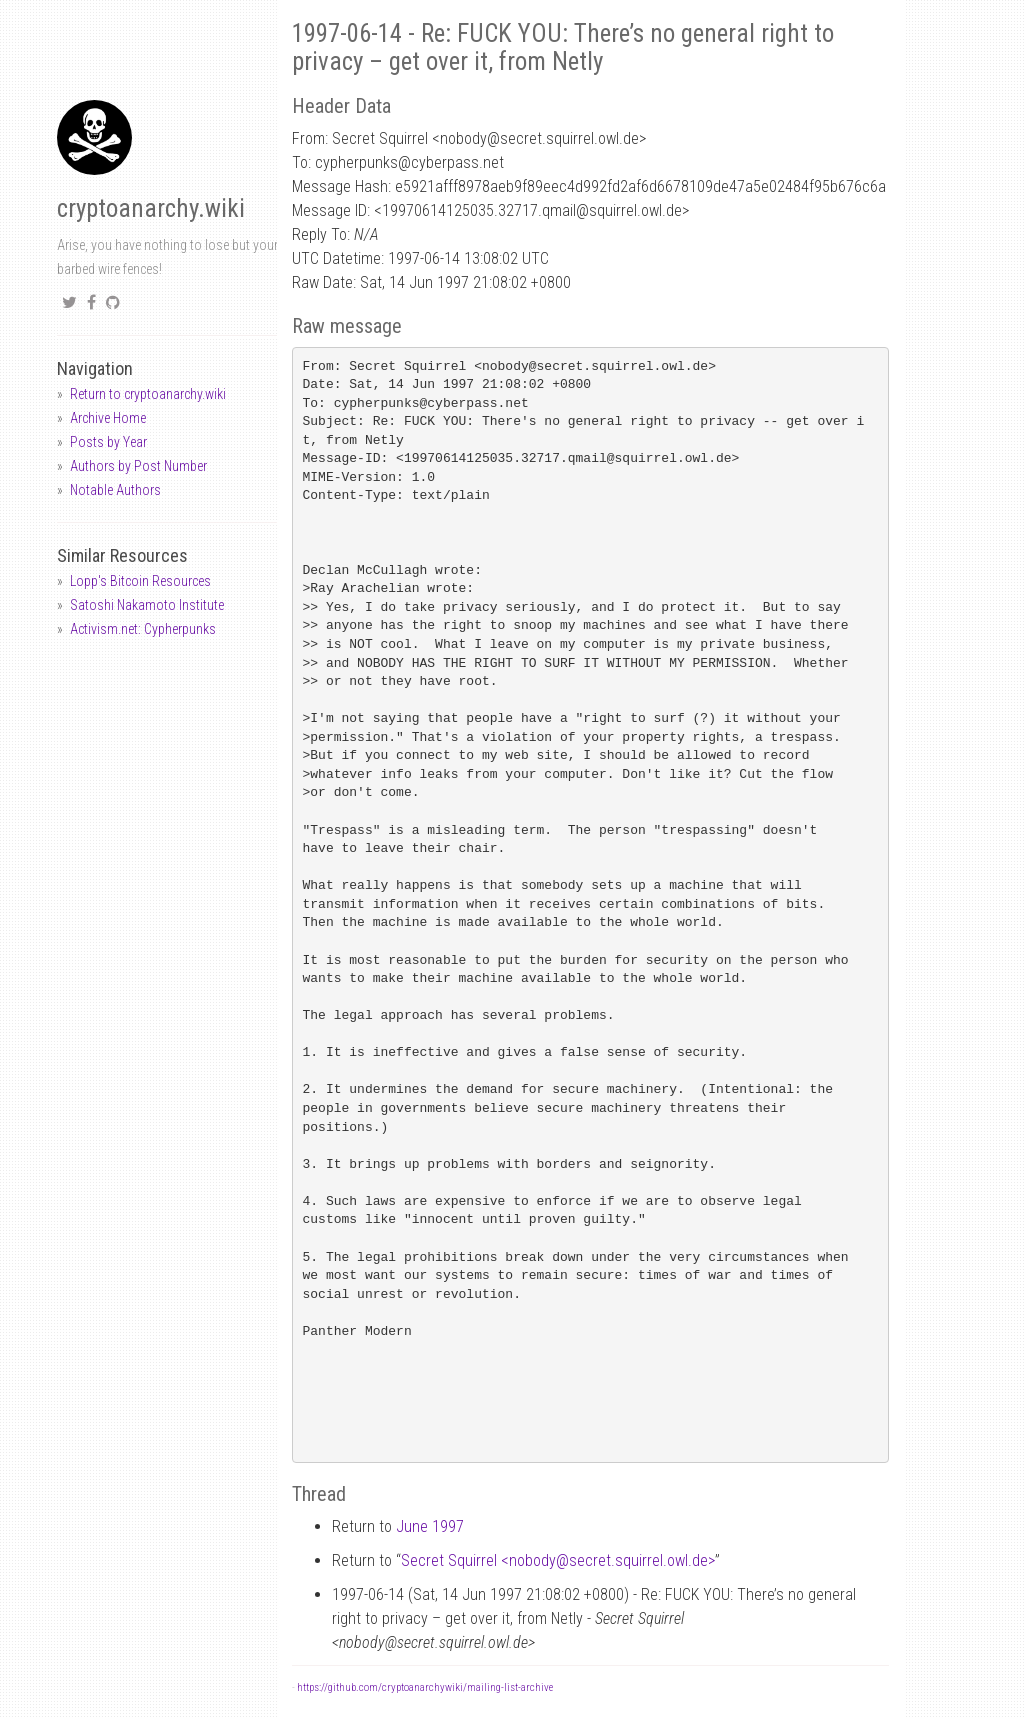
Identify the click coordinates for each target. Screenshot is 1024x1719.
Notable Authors (115, 490)
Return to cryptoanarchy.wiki (148, 394)
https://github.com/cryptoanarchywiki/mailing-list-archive (425, 1687)
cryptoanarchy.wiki (151, 208)
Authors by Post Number (138, 466)
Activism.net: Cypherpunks (143, 629)
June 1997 (430, 1526)
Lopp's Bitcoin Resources (140, 581)
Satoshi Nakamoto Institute (147, 605)
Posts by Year (108, 442)
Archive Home (108, 418)
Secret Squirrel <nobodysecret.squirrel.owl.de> (558, 1560)
